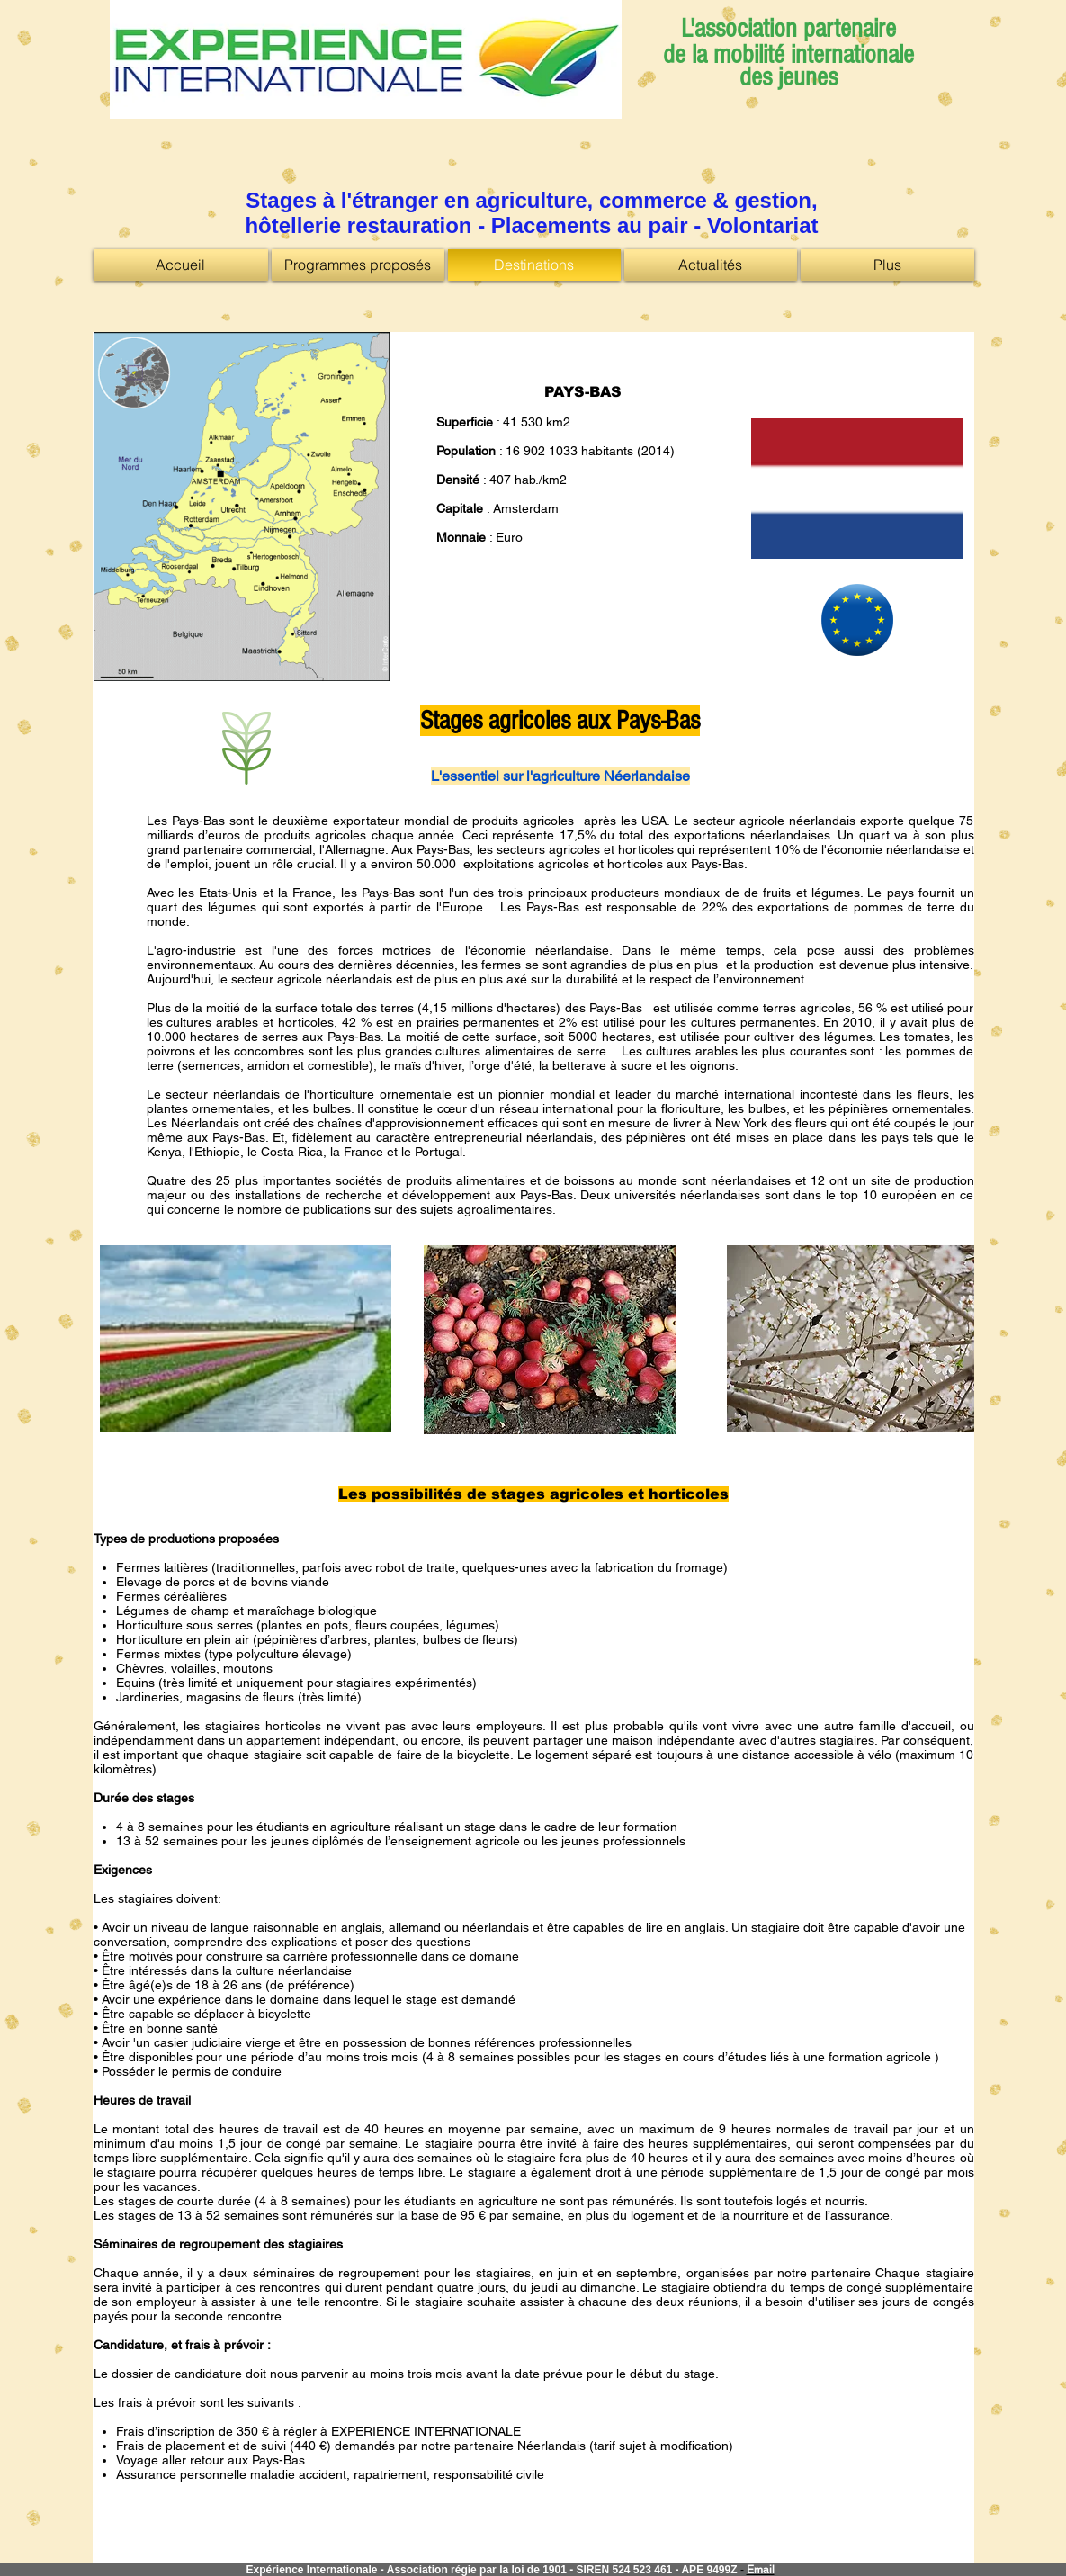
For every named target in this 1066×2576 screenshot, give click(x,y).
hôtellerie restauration (358, 225)
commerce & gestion (705, 200)
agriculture (531, 200)
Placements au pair (592, 225)
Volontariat (763, 225)
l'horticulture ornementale (380, 1094)
